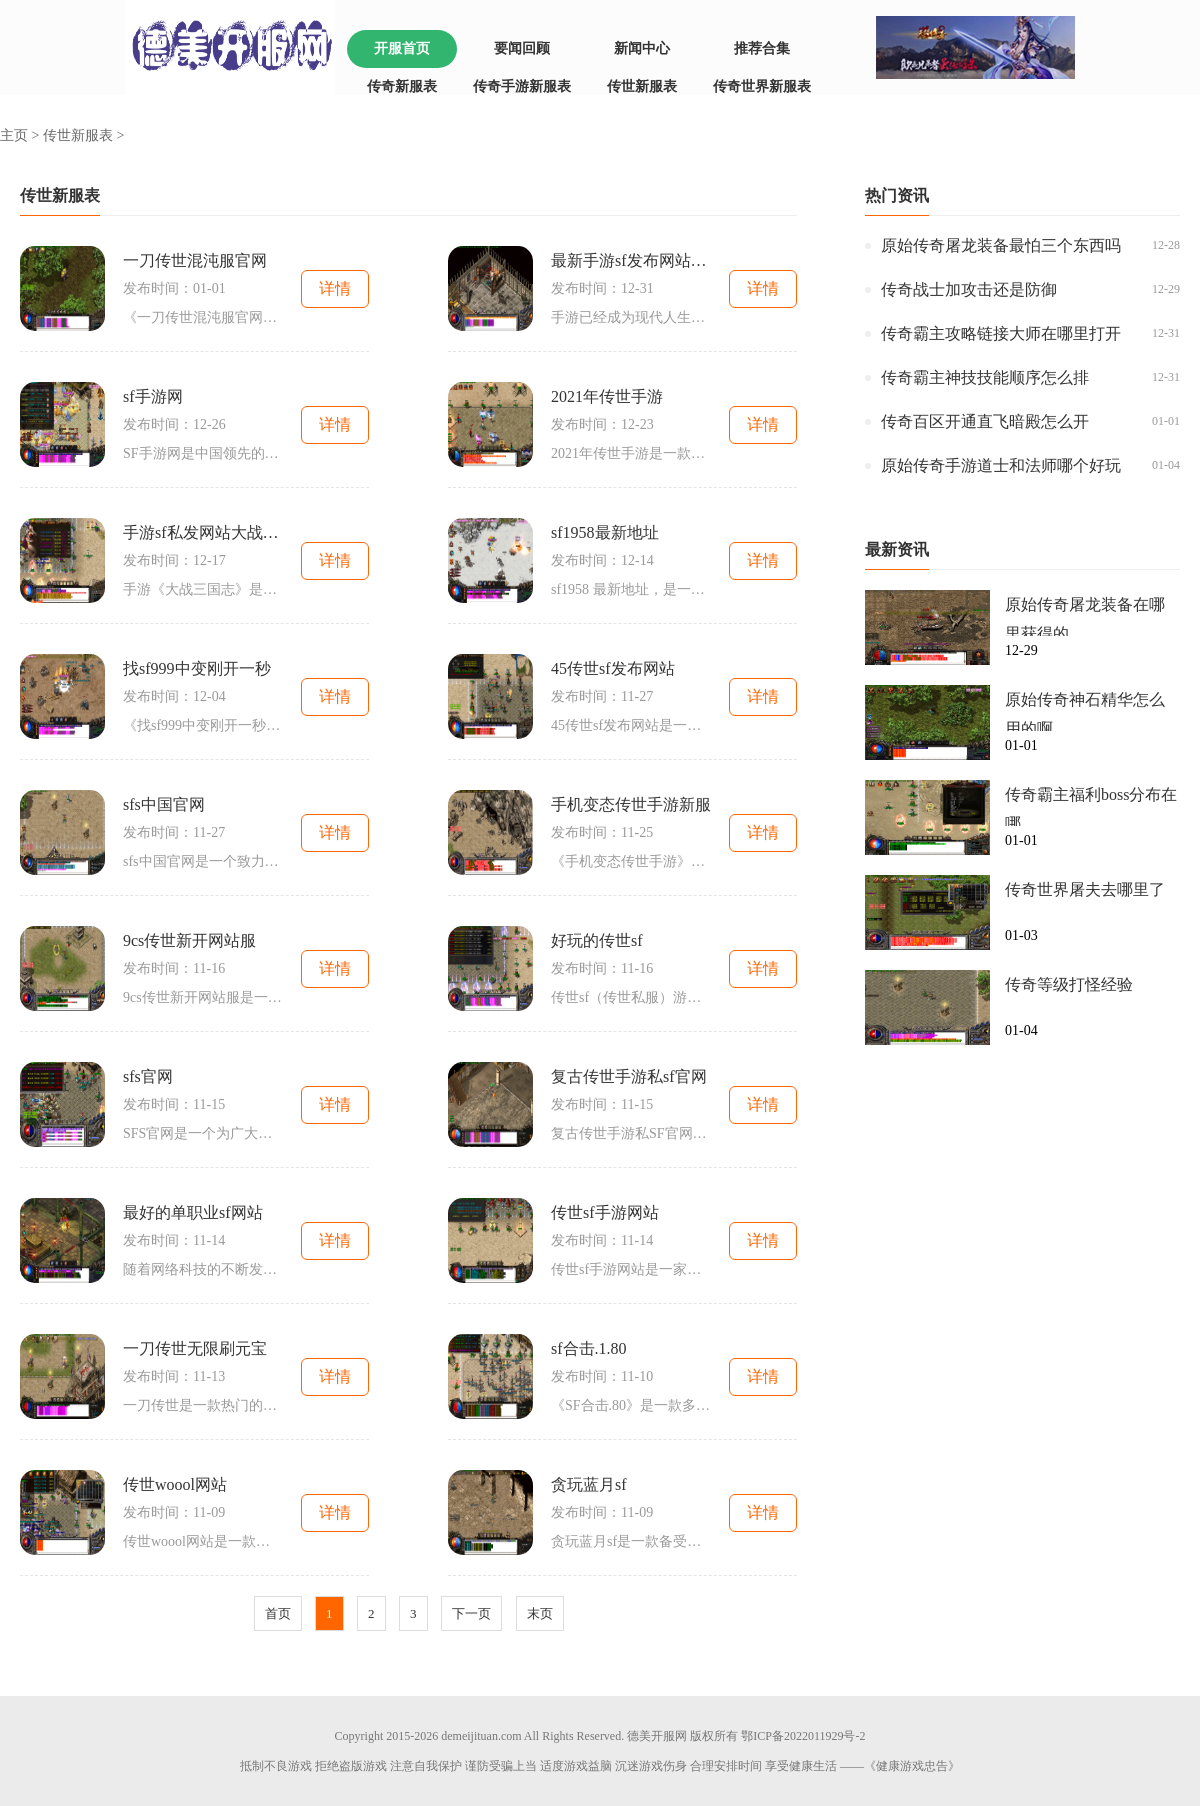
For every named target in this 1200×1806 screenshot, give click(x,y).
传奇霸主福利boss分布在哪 (1091, 806)
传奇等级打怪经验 (1069, 984)
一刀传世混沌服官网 (195, 260)
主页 (14, 135)
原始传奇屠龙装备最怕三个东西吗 (1001, 245)
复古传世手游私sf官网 (629, 1076)
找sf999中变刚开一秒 (197, 668)
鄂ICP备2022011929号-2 (803, 1736)
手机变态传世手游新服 (631, 804)
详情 (335, 288)
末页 (540, 1613)
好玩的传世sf (597, 940)
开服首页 (402, 48)
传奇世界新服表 (762, 86)
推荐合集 (762, 48)
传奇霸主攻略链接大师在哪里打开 (1001, 333)
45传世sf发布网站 (613, 668)
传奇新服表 (402, 86)
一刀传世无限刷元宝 (195, 1348)
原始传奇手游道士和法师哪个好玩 (1001, 465)
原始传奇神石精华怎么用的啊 (1085, 711)
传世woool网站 (175, 1484)
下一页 (471, 1613)
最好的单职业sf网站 (193, 1212)
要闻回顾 (522, 48)
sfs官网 (148, 1076)
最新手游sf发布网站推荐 (631, 260)
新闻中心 (642, 48)
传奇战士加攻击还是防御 (969, 289)
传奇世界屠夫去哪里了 (1085, 889)
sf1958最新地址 (605, 532)
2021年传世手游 (607, 396)
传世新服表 (642, 86)
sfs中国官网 (164, 804)
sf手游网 (153, 396)
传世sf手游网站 (605, 1212)
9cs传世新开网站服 (189, 940)
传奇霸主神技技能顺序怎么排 (985, 377)
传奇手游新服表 (522, 86)
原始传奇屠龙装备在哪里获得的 (1085, 616)
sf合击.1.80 (589, 1348)
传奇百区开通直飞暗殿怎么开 (985, 421)
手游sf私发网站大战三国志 (203, 532)
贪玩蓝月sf (589, 1484)
